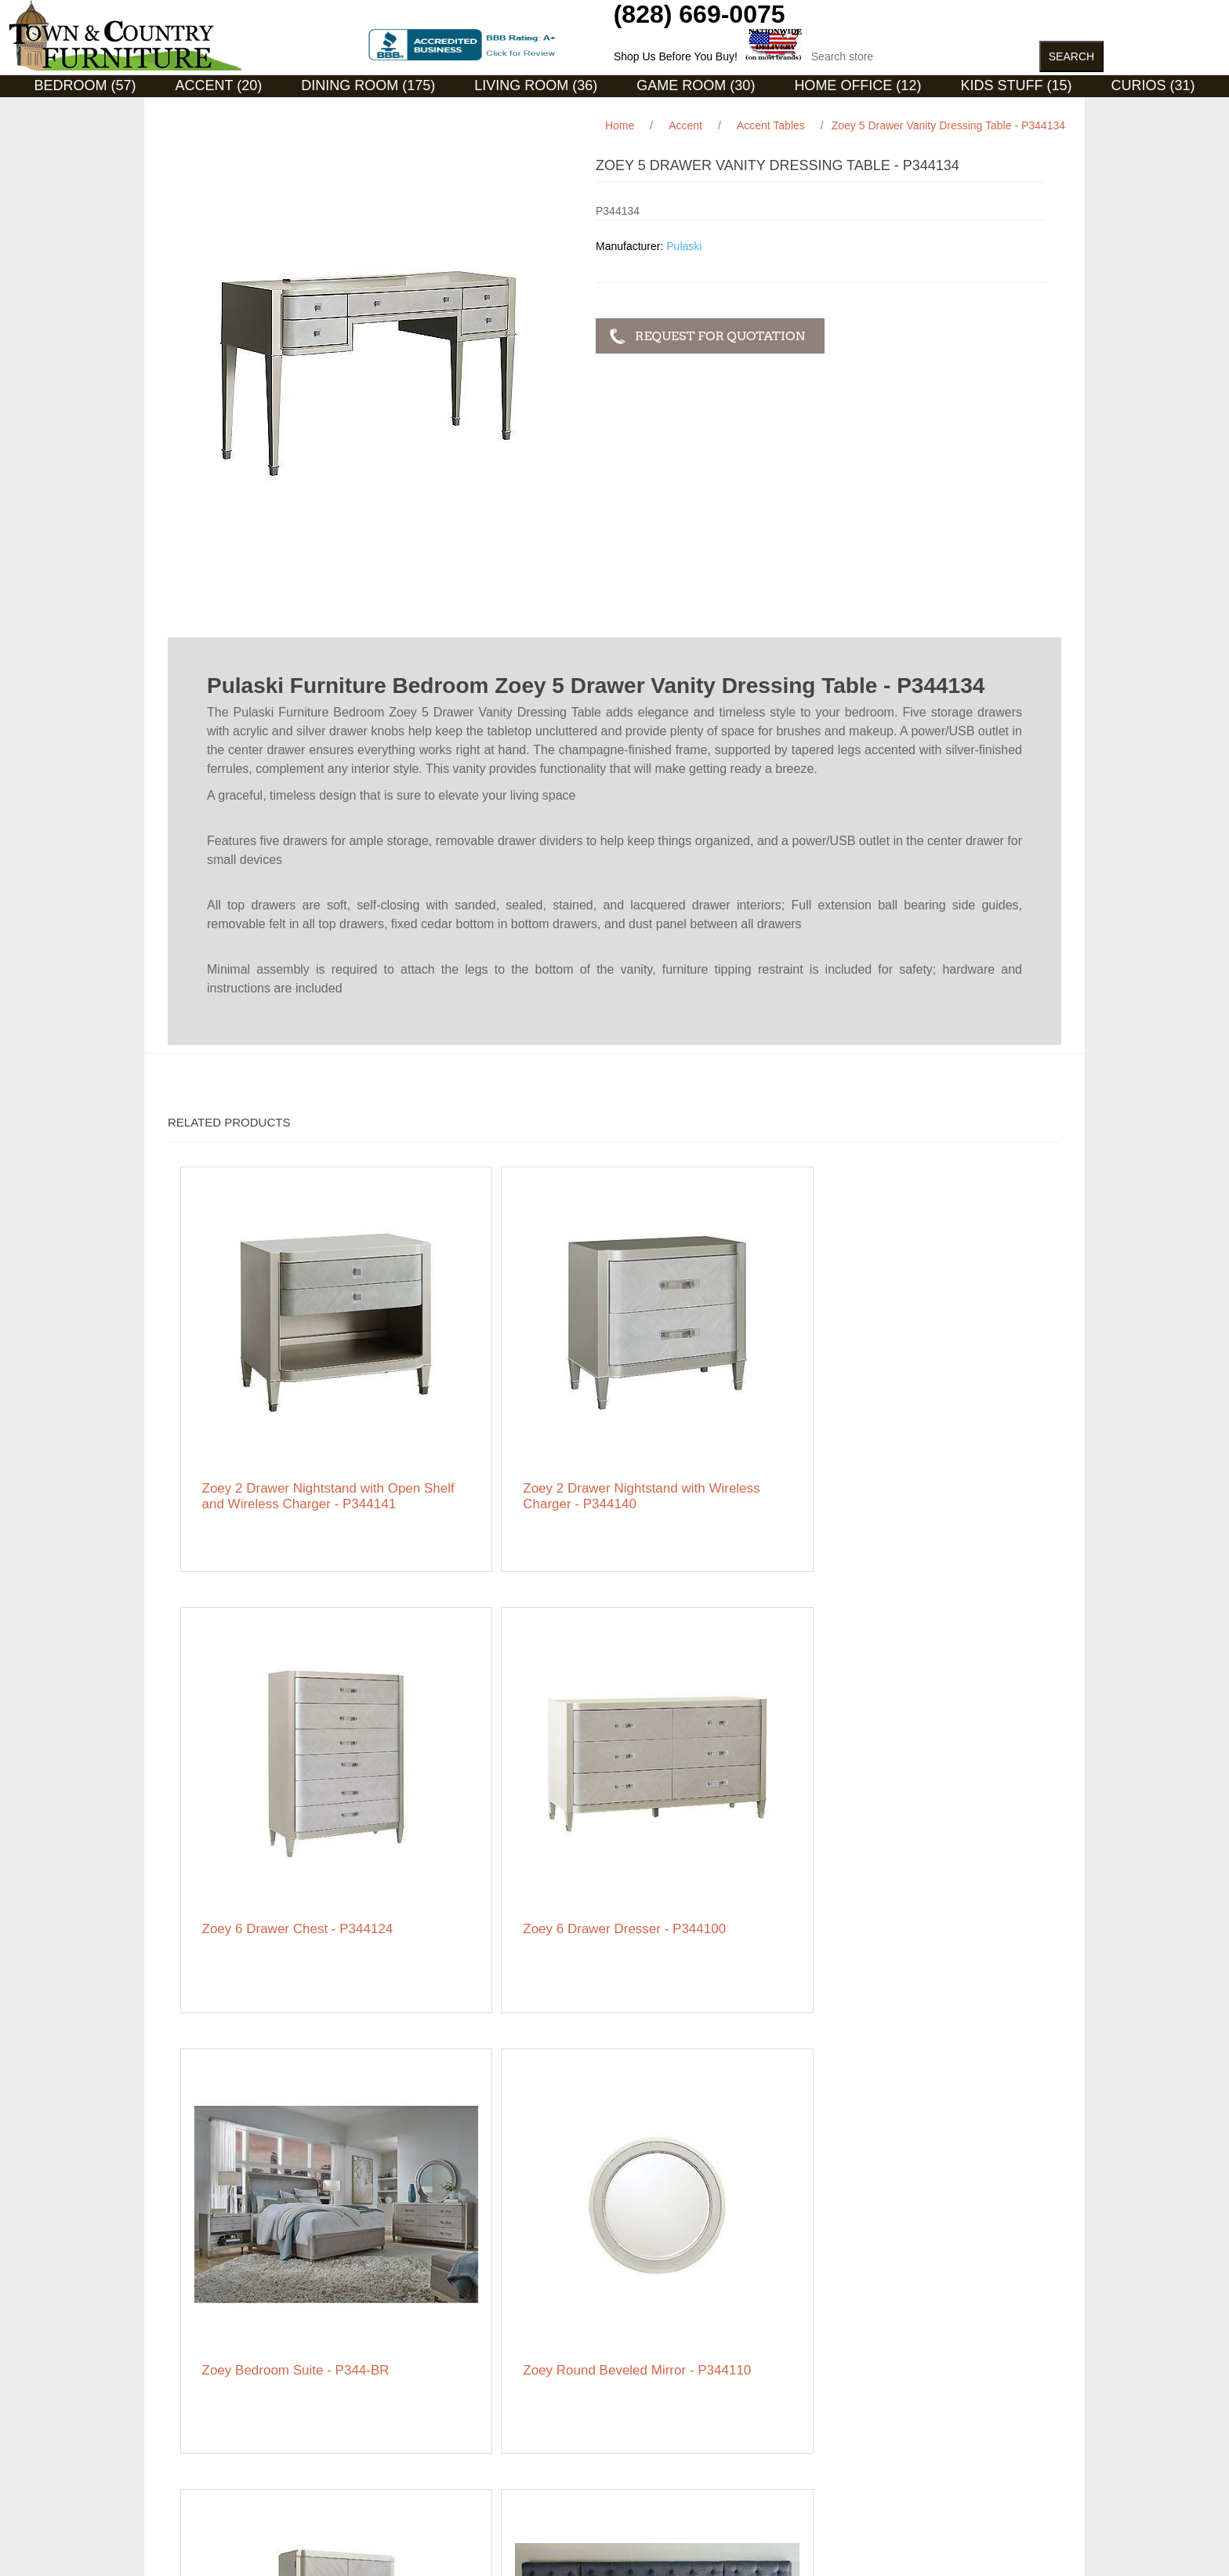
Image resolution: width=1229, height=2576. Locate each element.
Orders (623, 2393)
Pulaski (684, 246)
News (401, 2393)
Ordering (189, 2448)
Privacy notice (202, 2424)
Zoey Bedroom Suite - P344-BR (269, 1764)
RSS (879, 2373)
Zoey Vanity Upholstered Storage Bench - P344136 (720, 2106)
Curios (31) (1153, 85)
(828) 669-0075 (699, 14)
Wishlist (625, 2440)
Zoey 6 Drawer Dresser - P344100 (936, 1392)
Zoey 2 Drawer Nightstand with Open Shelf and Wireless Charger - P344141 (282, 1408)
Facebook (841, 2373)
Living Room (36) (535, 85)
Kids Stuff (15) (1015, 85)
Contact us (194, 2471)
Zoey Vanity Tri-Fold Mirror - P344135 (502, 2106)
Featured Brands (208, 2393)
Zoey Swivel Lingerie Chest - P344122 (285, 2106)
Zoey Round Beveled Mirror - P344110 (486, 1764)
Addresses (632, 2417)
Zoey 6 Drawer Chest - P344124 (711, 1392)
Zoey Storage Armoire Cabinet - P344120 (708, 1764)
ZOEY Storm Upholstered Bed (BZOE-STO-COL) (938, 1764)
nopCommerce (245, 2543)
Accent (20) (219, 85)
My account (635, 2370)
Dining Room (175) (368, 85)
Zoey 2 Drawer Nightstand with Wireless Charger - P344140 (501, 1400)
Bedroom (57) (85, 85)
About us (408, 2448)
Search (404, 2370)
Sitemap (188, 2370)
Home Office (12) (857, 85)
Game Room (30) (695, 85)
